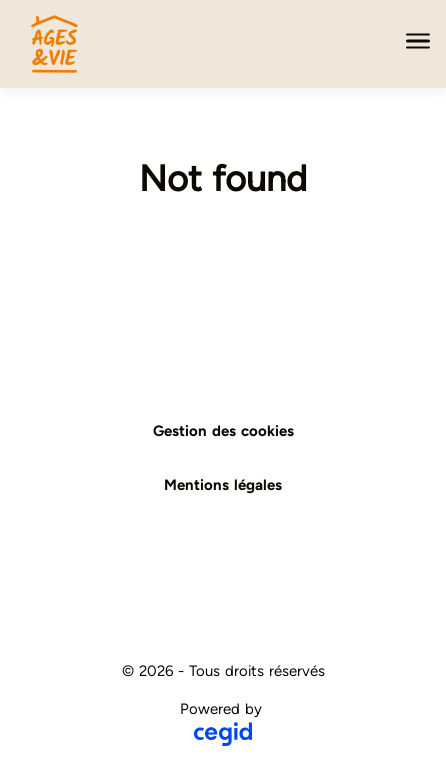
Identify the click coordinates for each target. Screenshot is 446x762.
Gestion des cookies (223, 431)
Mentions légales (223, 485)
